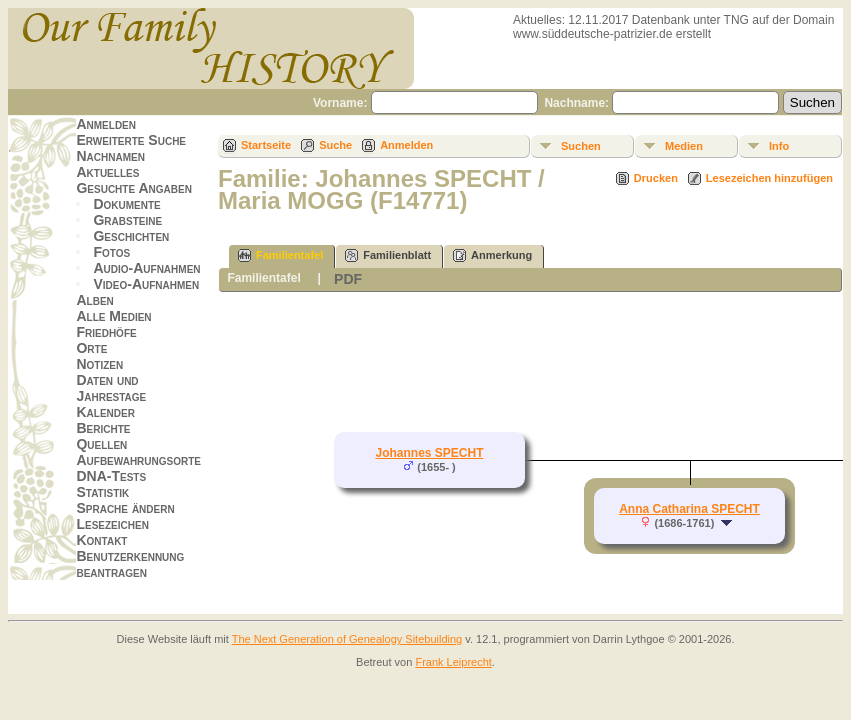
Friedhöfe (106, 332)
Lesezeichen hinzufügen (769, 178)
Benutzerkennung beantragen (130, 564)
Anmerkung (492, 255)
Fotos (111, 252)
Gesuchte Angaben (134, 188)
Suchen (581, 146)
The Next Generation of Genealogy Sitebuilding (347, 639)
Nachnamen (110, 156)
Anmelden (106, 124)
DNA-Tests (111, 476)
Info (779, 146)
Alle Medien (113, 316)
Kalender (105, 412)
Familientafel (280, 255)
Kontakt (101, 540)
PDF (348, 279)
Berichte (103, 428)
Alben (94, 300)
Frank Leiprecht (453, 662)
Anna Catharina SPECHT (689, 509)
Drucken (656, 178)
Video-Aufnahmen (146, 284)
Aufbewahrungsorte (138, 460)
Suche (335, 145)
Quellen (101, 444)
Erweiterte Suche (131, 140)
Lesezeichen (112, 524)
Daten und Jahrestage (111, 388)
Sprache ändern (125, 508)
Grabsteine (127, 220)
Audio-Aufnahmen (146, 268)
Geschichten (131, 236)
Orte (91, 348)
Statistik (102, 492)
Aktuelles (107, 172)
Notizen (99, 364)
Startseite (266, 145)
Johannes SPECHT (429, 453)
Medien (684, 146)
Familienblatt (388, 255)
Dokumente (126, 204)
